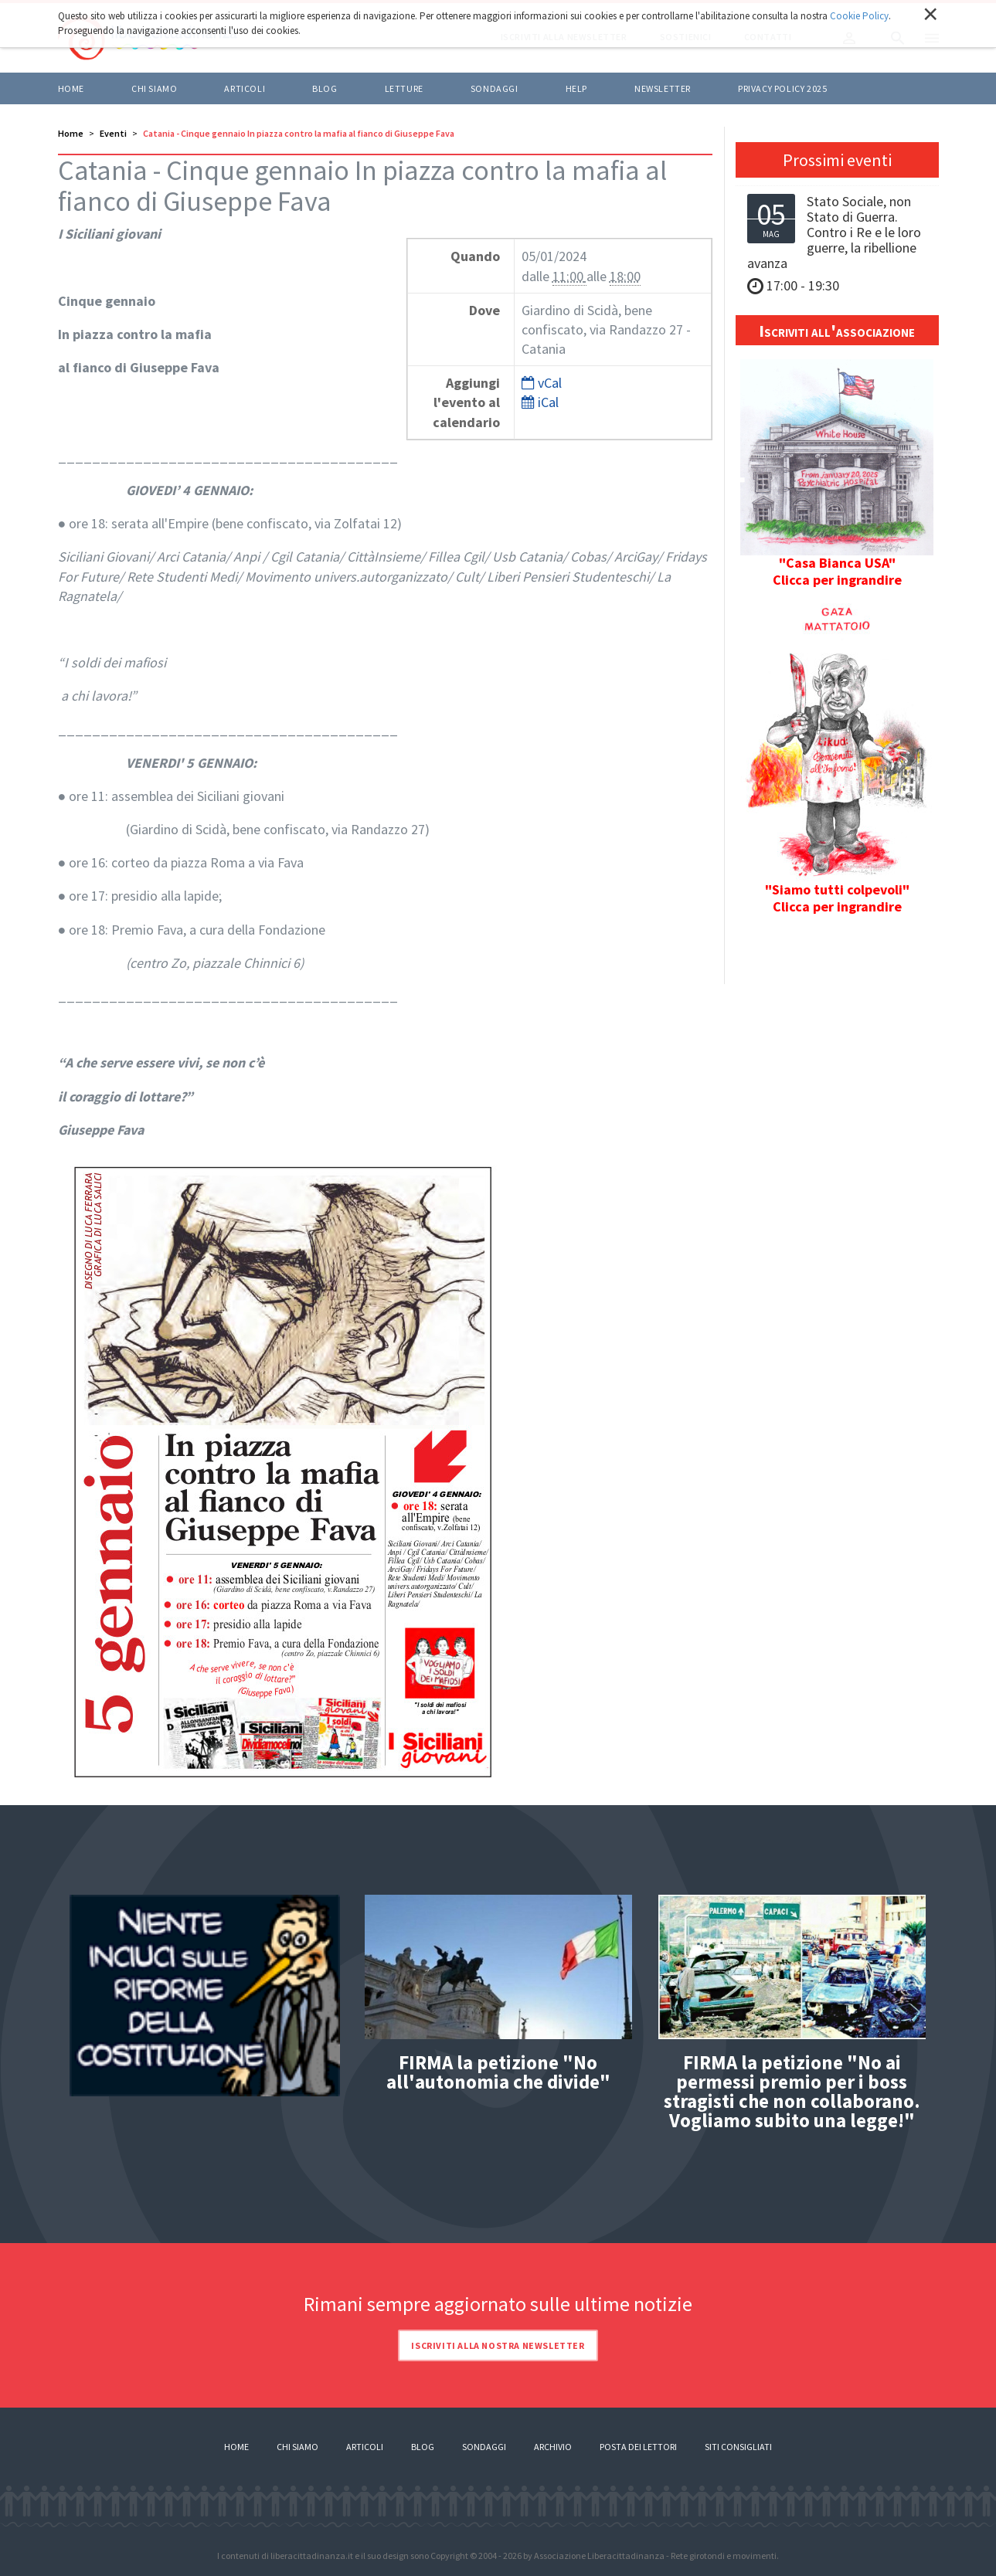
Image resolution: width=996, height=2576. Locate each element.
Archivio (553, 2446)
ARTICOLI (244, 88)
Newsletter (662, 88)
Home (71, 88)
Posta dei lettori (638, 2446)
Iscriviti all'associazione (837, 330)
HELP (576, 88)
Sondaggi (494, 88)
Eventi (113, 133)
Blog (422, 2446)
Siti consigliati (738, 2446)
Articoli (364, 2446)
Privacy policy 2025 (782, 88)
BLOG (324, 88)
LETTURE (404, 88)
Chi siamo (154, 88)
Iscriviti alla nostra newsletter (497, 2345)
